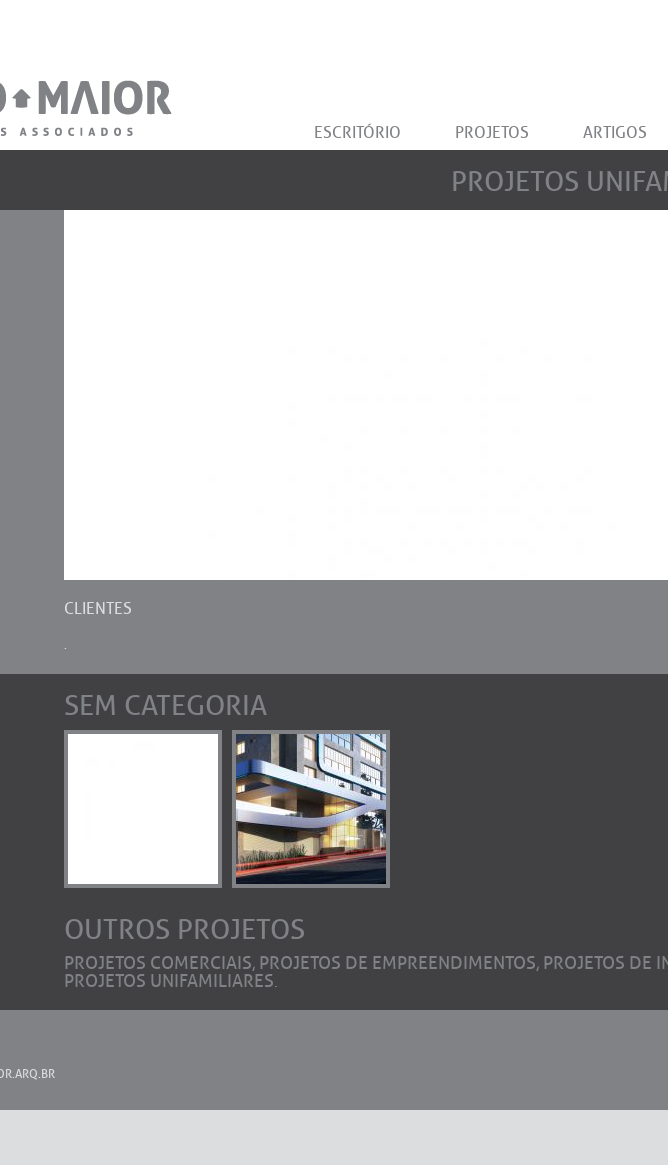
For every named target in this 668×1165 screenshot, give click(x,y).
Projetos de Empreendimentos (397, 963)
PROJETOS (492, 132)
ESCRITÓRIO (357, 132)
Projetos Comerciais (158, 963)
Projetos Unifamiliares (169, 981)
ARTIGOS (615, 132)
